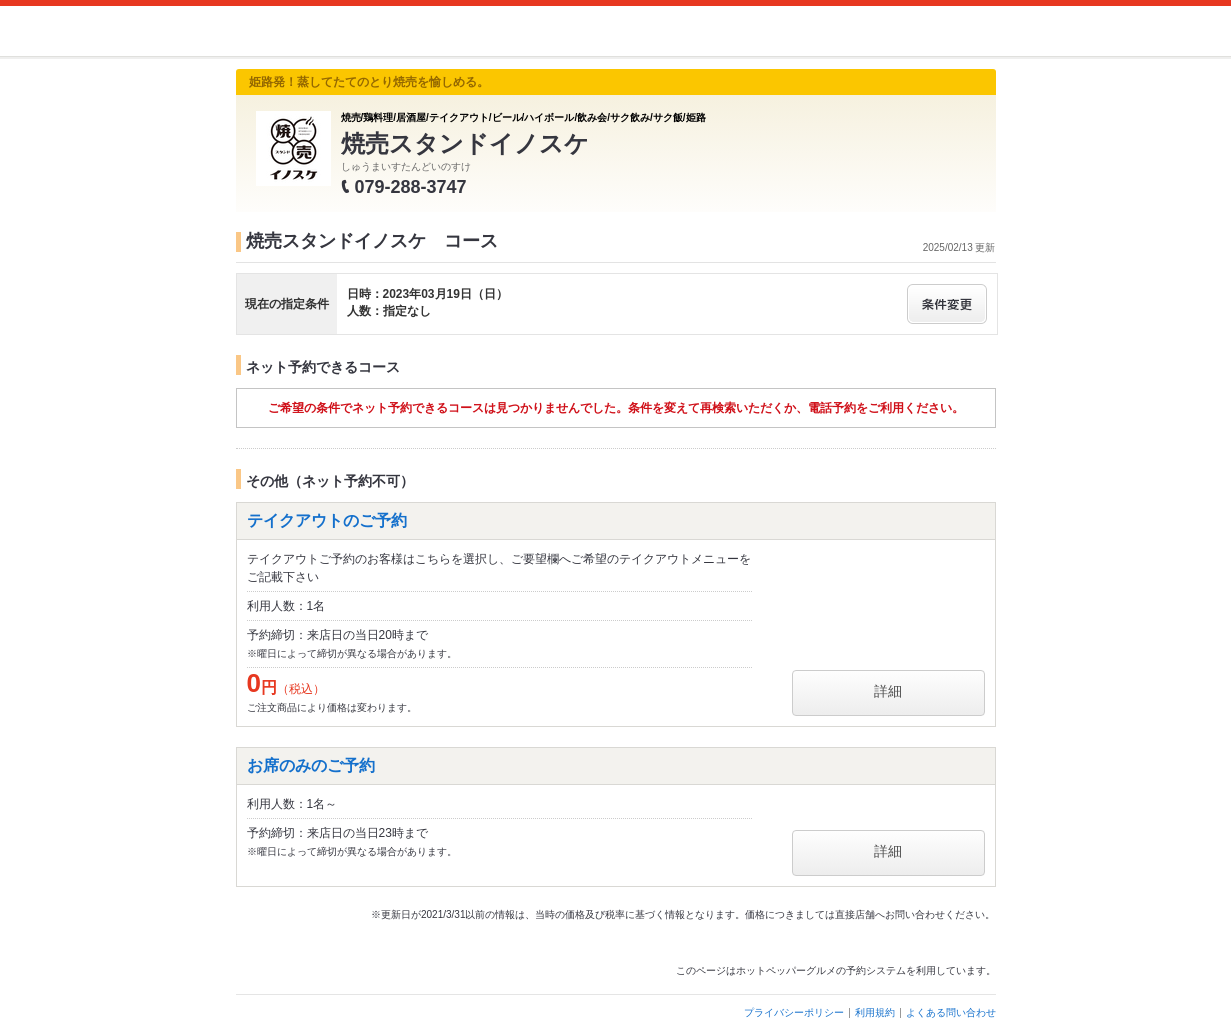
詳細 (888, 691)
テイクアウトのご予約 (327, 520)
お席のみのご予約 (311, 765)
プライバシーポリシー (794, 1012)
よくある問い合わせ (951, 1012)
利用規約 (875, 1012)
